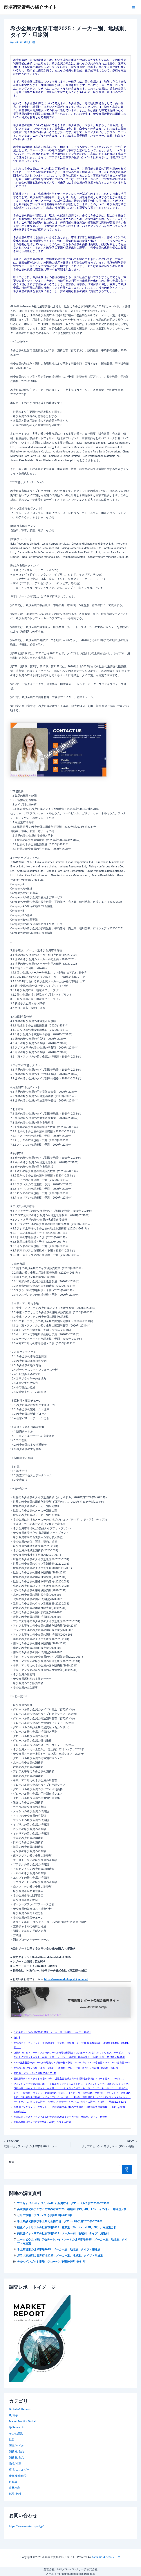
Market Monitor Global (22, 2421)
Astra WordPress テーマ (106, 2557)
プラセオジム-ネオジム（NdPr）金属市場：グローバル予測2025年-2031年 (63, 2203)
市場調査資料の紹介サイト (30, 7)
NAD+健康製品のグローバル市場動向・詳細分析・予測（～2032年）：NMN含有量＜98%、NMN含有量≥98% (72, 2062)
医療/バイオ (16, 2445)
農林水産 (14, 2488)
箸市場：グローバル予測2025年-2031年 (35, 2073)
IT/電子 (13, 2415)
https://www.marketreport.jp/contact (66, 1979)
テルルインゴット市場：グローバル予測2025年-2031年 (51, 2261)
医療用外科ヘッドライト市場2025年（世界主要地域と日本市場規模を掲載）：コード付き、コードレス (69, 2078)
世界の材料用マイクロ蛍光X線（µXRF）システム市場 (42, 2122)
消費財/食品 (16, 2458)
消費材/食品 (16, 2452)
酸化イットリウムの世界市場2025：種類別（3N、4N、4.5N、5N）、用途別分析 (66, 2227)
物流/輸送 (15, 2464)
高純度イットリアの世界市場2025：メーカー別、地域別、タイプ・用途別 (63, 2233)
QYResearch (16, 2427)
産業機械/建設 (18, 2476)
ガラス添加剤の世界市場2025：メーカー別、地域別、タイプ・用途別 (60, 2255)
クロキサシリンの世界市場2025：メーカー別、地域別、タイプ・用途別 (52, 2032)
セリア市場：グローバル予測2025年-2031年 (44, 2215)
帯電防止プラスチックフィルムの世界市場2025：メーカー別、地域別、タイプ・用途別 (60, 2116)
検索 (11, 2162)
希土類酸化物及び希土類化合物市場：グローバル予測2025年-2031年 (59, 2221)
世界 (12, 2439)
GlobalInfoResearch (20, 2409)
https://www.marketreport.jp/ (26, 2526)
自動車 (17, 2037)
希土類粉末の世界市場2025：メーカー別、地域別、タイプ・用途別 (58, 2249)
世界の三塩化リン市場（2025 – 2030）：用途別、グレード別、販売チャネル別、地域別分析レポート (68, 2068)
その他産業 (16, 2433)
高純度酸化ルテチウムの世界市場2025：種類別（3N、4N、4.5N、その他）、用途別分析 (72, 2209)
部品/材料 (15, 2494)
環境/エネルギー (19, 2470)
